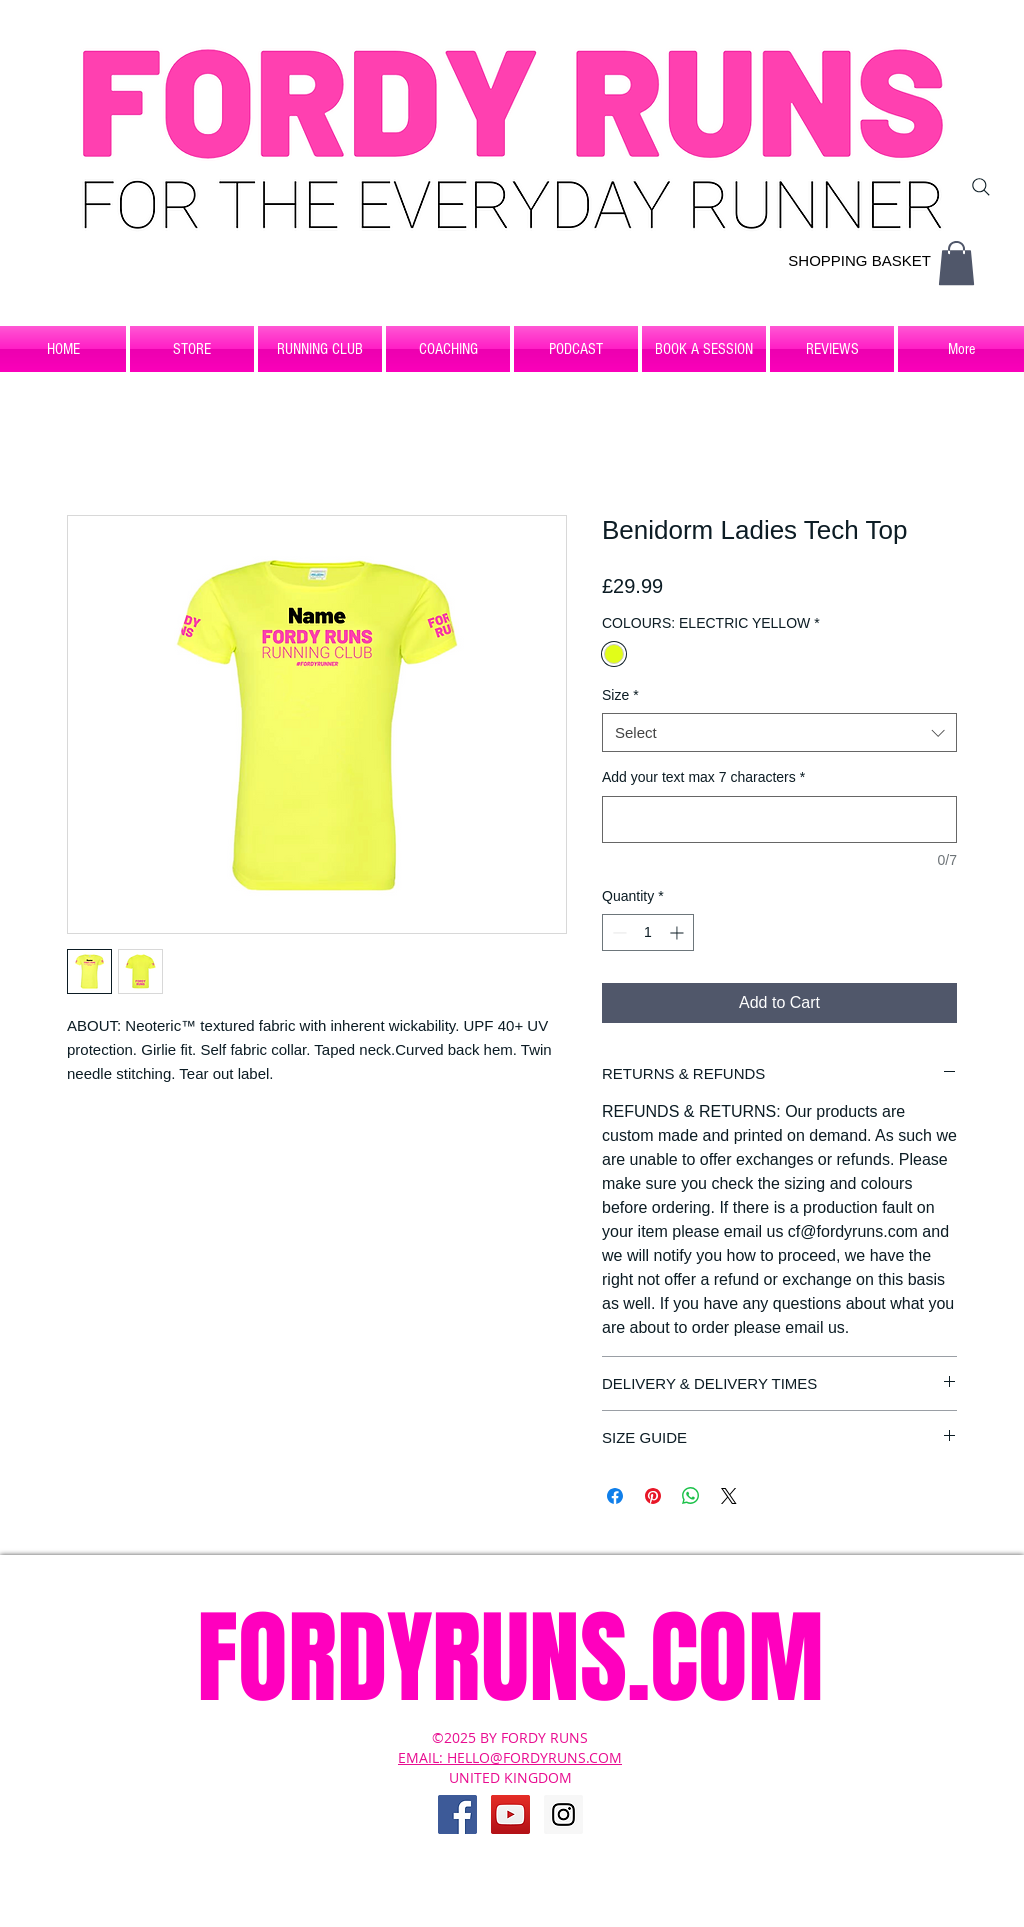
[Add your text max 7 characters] (779, 819)
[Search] (981, 187)
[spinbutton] (648, 932)
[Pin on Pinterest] (653, 1496)
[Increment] (678, 932)
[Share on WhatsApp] (691, 1496)
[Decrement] (617, 932)
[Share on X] (729, 1496)
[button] (956, 263)
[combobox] (779, 732)
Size (620, 695)
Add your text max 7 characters (703, 777)
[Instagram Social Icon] (563, 1814)
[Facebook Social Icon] (457, 1814)
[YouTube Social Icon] (510, 1814)
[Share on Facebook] (615, 1496)
